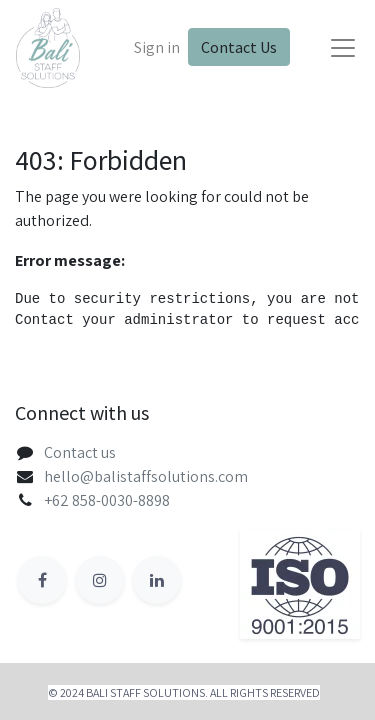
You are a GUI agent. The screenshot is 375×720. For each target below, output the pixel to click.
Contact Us (239, 47)
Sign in (157, 47)
